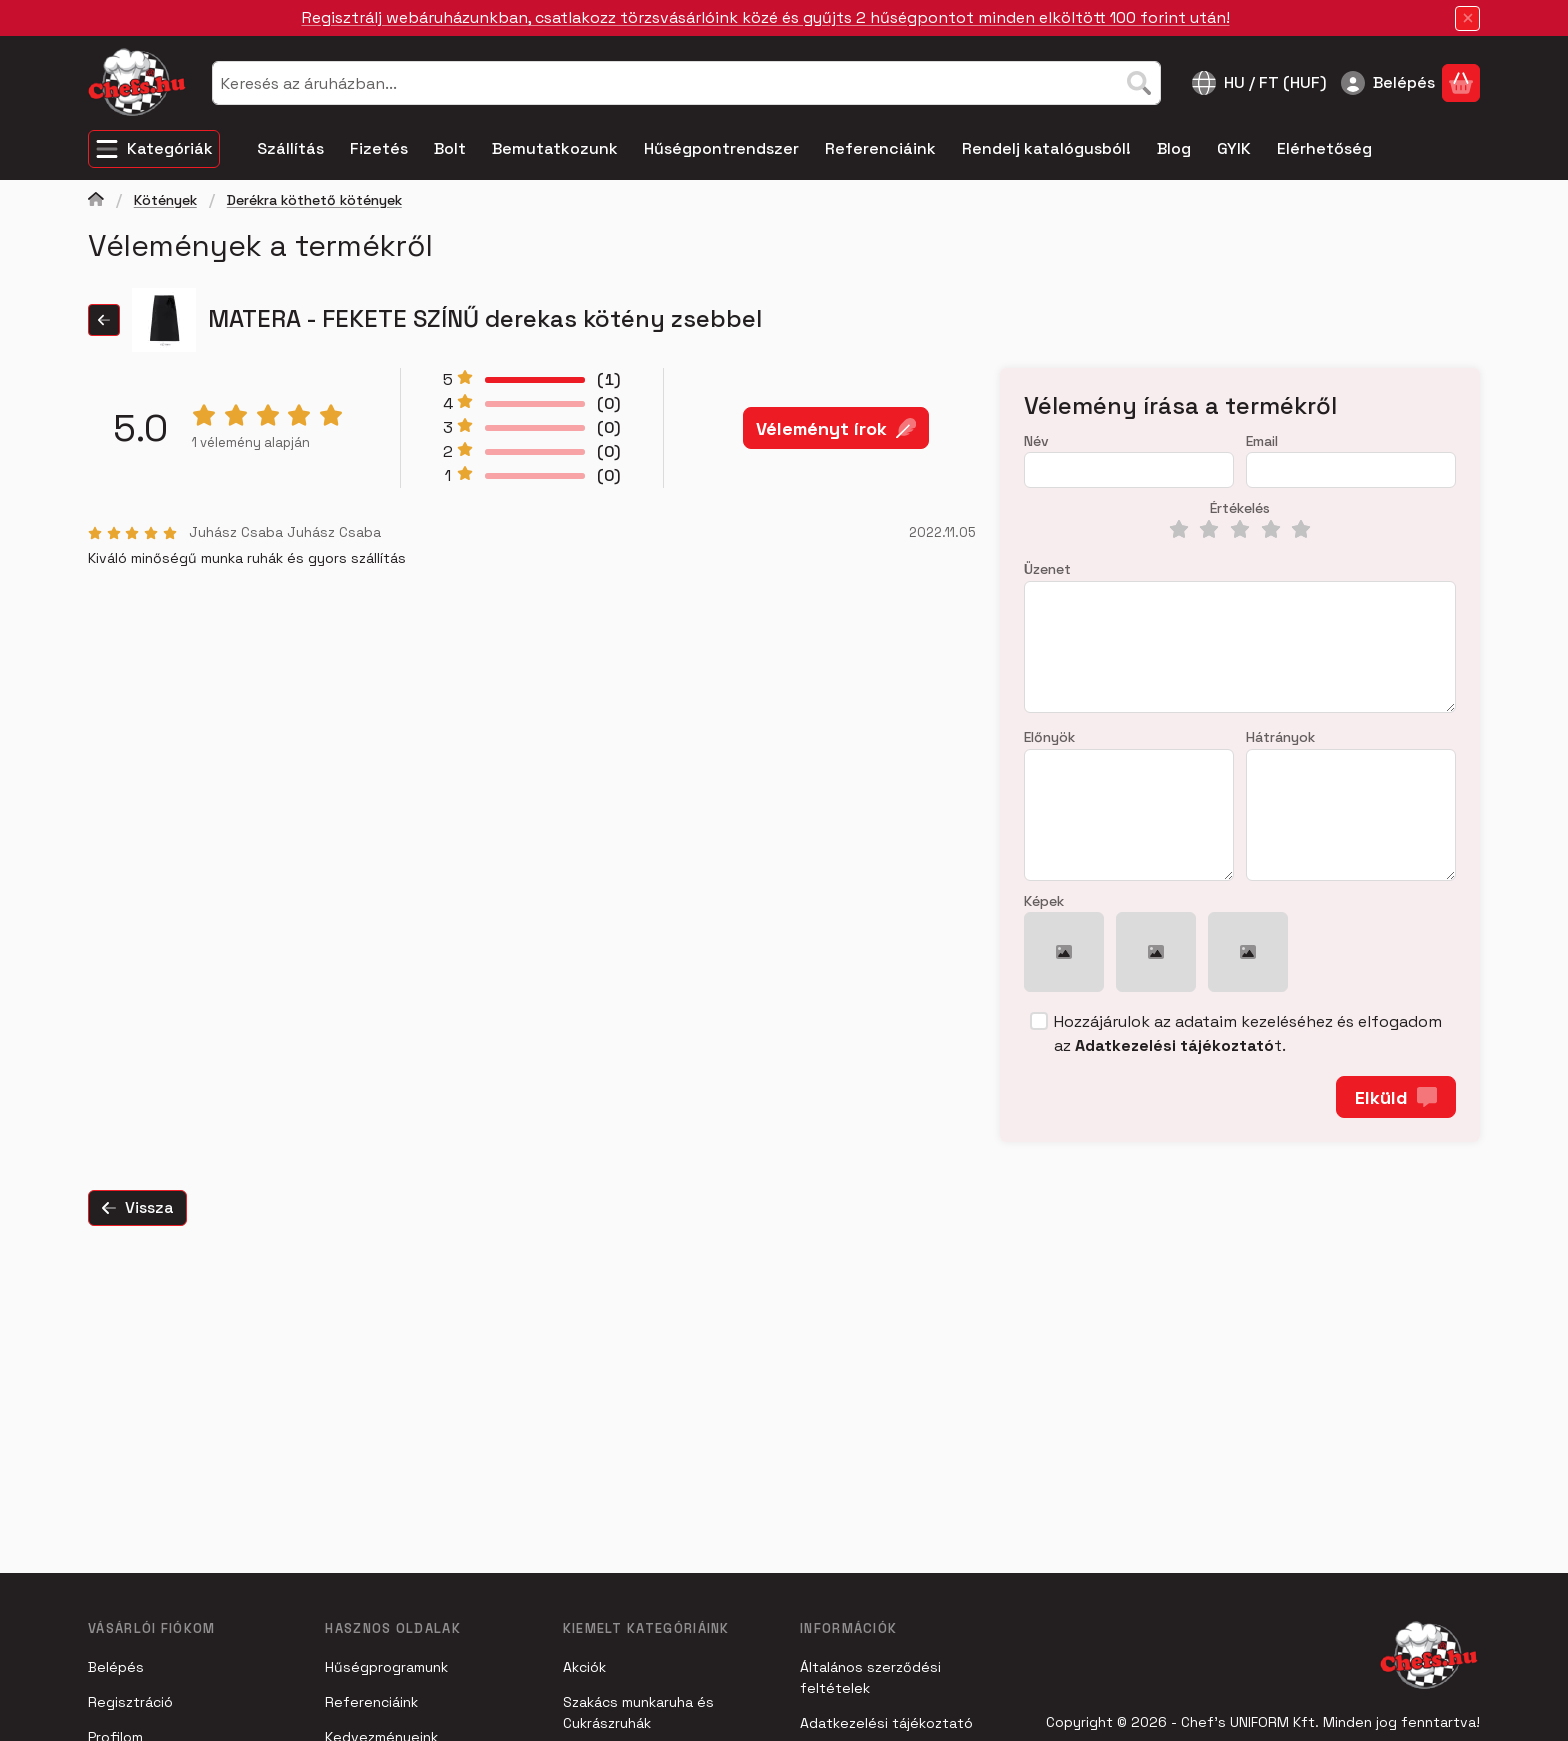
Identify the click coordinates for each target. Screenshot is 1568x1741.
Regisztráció (130, 1702)
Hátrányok (1280, 737)
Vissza (137, 1207)
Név (1036, 441)
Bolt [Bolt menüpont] (450, 148)
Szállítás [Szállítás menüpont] (290, 148)
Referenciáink (371, 1702)
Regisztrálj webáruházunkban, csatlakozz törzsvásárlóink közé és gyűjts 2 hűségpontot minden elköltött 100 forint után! (766, 17)
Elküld (1396, 1097)
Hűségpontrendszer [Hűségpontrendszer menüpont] (721, 148)
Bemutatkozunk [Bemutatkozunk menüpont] (555, 148)
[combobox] (686, 83)
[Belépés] (1388, 83)
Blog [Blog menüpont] (1174, 148)
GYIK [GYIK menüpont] (1234, 148)
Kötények (165, 200)
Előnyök (1049, 737)
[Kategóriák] (154, 149)
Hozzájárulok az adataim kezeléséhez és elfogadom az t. (1248, 1033)
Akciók (584, 1667)
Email (1262, 441)
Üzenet (1047, 569)
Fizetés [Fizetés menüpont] (379, 148)
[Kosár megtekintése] (1461, 83)
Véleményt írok (836, 427)
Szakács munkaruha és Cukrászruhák (638, 1712)
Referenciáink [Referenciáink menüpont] (880, 148)
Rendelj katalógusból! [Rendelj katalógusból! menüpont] (1046, 148)
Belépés (116, 1667)
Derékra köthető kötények (314, 200)
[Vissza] (104, 320)
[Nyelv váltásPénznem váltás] (1259, 83)
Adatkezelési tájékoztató (886, 1723)
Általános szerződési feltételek (870, 1677)
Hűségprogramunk (386, 1667)
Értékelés (1240, 508)
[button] (1064, 952)
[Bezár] (1467, 18)
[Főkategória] (96, 201)
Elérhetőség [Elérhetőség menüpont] (1324, 148)
